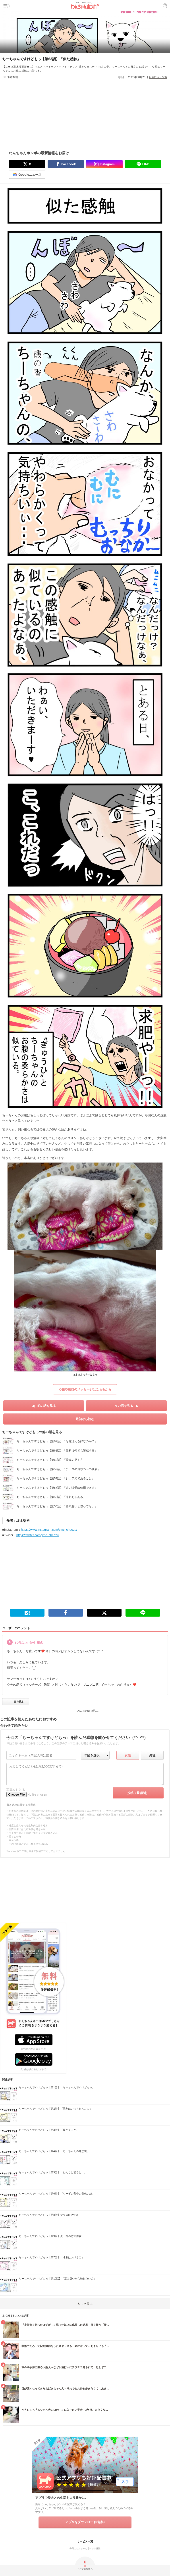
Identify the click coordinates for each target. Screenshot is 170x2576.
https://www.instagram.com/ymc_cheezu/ (49, 1529)
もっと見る (85, 2304)
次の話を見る (123, 1405)
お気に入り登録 (158, 77)
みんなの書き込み (88, 1710)
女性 (128, 1755)
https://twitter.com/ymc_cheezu (37, 1535)
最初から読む (85, 1419)
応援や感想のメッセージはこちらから (85, 1389)
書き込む (19, 1701)
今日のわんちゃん (78, 2548)
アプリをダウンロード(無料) (84, 2522)
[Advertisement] (85, 110)
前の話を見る (46, 1405)
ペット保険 (94, 2548)
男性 (152, 1755)
